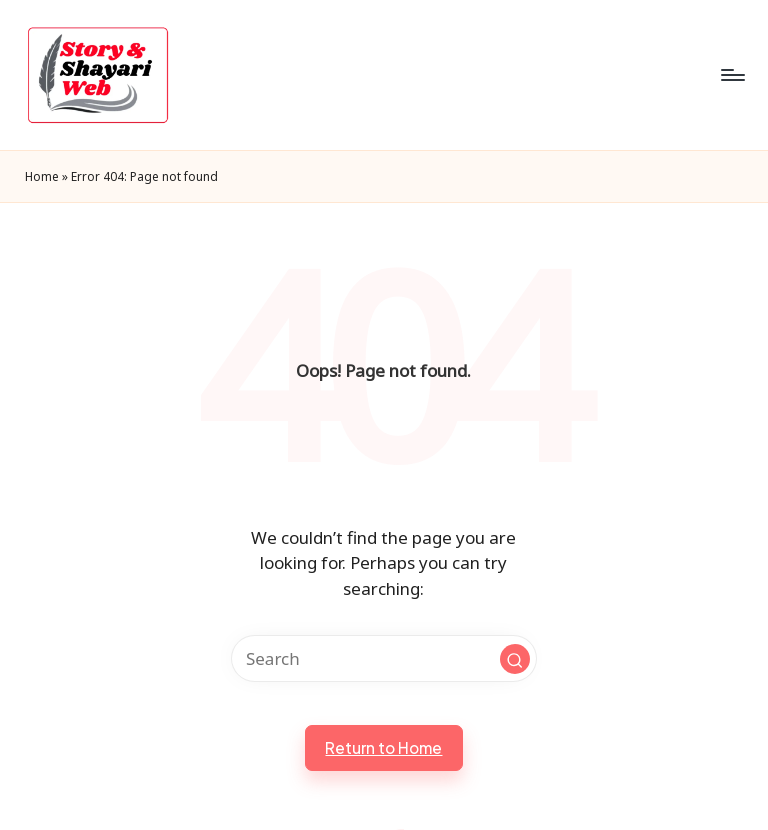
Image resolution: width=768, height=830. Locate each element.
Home (42, 176)
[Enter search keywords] (383, 658)
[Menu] (731, 75)
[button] (515, 659)
